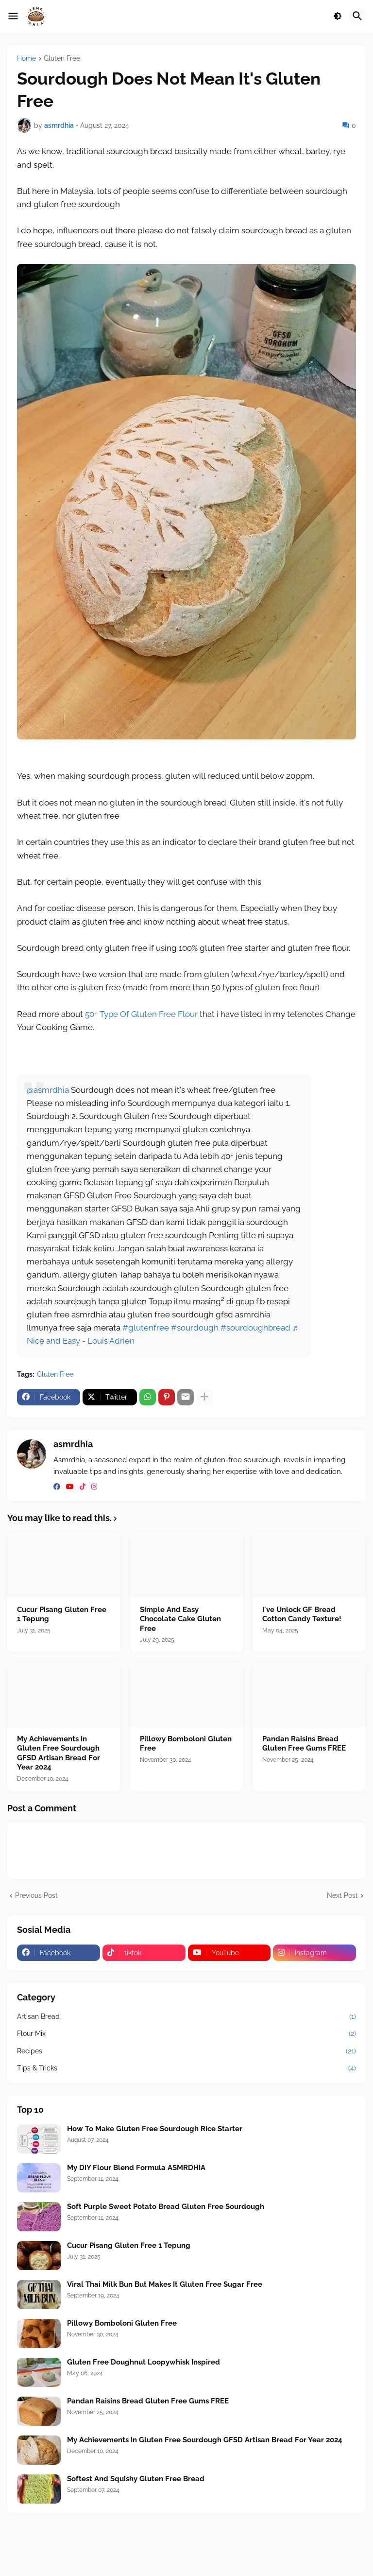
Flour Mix (186, 2034)
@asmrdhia (48, 1090)
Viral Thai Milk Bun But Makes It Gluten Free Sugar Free (164, 2284)
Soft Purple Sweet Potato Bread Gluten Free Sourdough (165, 2206)
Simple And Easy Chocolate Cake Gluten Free (180, 1619)
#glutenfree (145, 1327)
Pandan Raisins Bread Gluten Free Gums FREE (304, 1744)
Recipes (186, 2051)
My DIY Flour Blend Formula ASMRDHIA (136, 2167)
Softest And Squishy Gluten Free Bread (135, 2478)
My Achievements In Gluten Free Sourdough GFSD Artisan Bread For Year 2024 (58, 1753)
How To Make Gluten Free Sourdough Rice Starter (154, 2128)
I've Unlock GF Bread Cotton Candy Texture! (301, 1614)
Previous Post (36, 1895)
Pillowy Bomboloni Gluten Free (186, 1744)
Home (26, 58)
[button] (13, 16)
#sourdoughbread (255, 1327)
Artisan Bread (186, 2017)
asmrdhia (73, 1444)
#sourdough (195, 1327)
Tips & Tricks (186, 2068)
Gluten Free (62, 58)
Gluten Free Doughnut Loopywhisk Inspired (143, 2362)
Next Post (342, 1895)
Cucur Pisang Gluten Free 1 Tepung (61, 1614)
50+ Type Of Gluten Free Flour (141, 1014)
